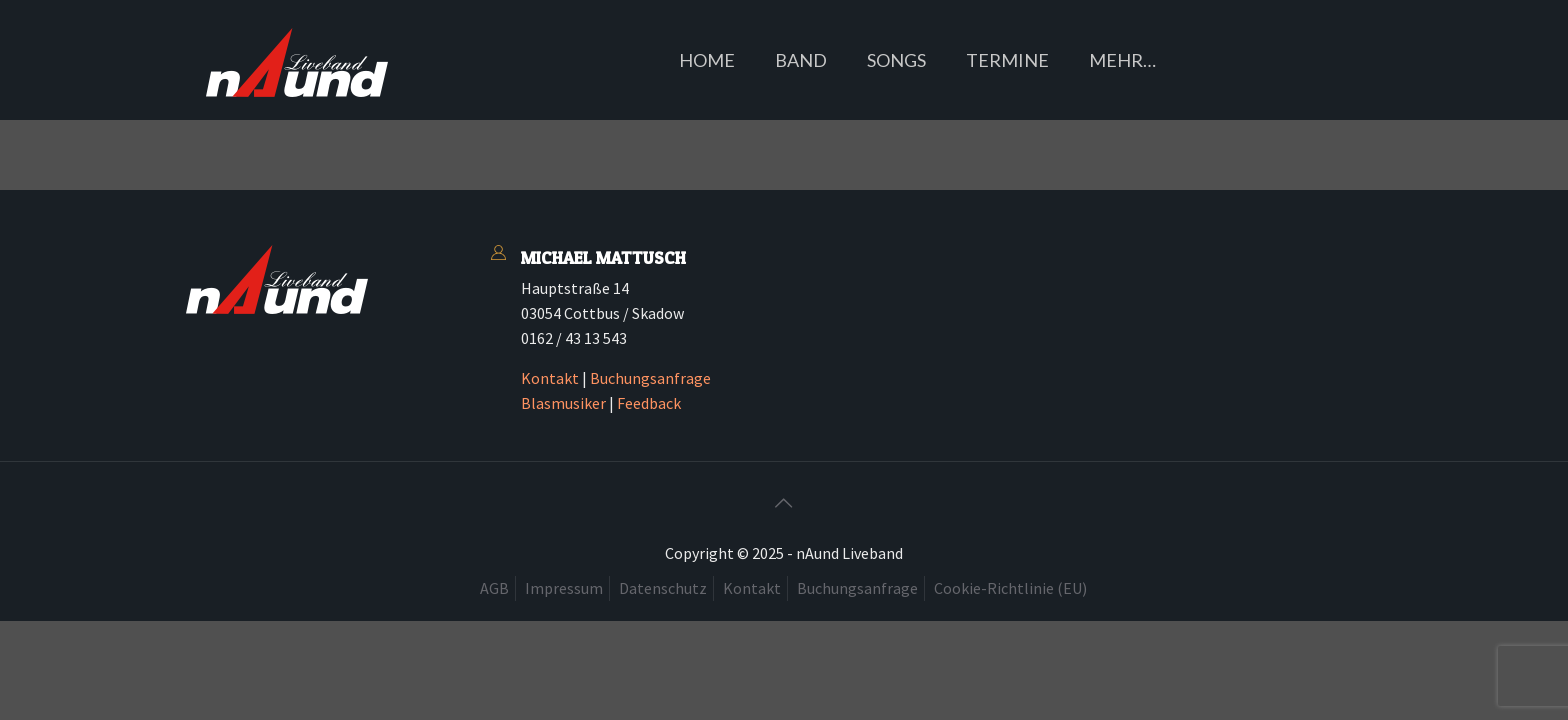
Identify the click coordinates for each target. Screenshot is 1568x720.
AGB (494, 588)
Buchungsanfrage (650, 378)
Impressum (564, 588)
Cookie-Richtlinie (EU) (1010, 588)
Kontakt (550, 378)
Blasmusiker (563, 403)
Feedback (649, 403)
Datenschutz (663, 588)
